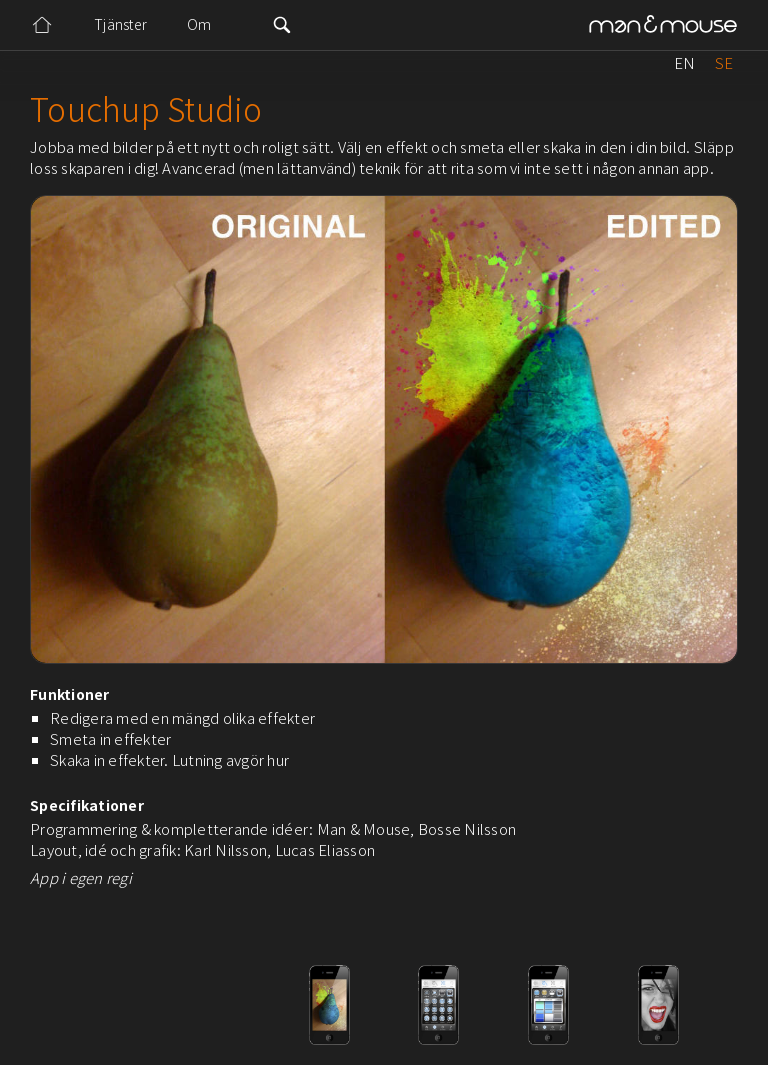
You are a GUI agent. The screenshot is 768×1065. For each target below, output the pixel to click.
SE (724, 62)
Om (199, 24)
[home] (663, 25)
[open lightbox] (110, 1005)
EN (684, 62)
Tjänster (120, 24)
